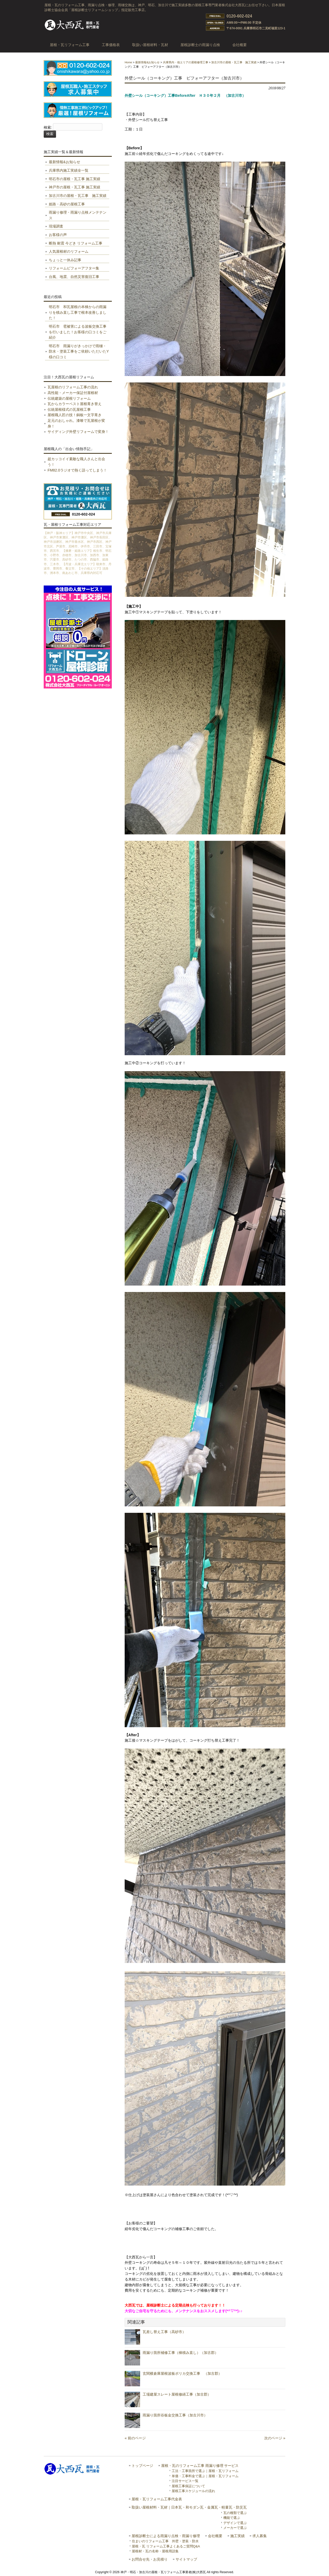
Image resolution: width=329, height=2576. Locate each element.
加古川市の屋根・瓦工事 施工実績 (234, 62)
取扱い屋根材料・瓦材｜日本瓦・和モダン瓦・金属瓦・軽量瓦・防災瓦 (189, 2507)
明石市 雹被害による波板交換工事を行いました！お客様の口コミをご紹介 (77, 331)
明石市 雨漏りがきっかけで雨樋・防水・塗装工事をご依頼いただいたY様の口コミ (79, 351)
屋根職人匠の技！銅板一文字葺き (75, 415)
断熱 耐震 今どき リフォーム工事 (75, 243)
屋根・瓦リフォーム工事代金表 (157, 2499)
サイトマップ (186, 2559)
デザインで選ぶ (235, 2523)
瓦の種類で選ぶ (235, 2513)
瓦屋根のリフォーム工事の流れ (73, 387)
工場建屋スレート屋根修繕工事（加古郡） (177, 2394)
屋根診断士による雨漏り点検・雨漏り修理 (166, 2536)
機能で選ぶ (231, 2518)
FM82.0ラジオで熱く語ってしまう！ (77, 470)
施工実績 (237, 2536)
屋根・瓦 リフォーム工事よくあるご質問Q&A (166, 2546)
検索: (48, 128)
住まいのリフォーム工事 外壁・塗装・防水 (165, 2541)
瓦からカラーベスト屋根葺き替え (75, 404)
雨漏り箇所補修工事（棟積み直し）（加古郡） (180, 2353)
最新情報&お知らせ (147, 62)
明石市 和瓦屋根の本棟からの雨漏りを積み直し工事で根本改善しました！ (77, 312)
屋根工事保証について (188, 2486)
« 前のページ (135, 2438)
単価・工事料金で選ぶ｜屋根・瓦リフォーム (205, 2476)
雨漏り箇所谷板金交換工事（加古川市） (175, 2415)
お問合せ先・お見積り (150, 2559)
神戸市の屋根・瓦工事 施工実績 (74, 187)
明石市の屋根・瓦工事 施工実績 (74, 179)
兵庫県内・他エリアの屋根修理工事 (185, 62)
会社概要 (215, 2536)
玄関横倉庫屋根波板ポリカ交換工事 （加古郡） (182, 2373)
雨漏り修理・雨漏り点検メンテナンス (77, 215)
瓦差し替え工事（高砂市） (166, 2332)
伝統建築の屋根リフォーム (69, 398)
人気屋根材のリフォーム (68, 251)
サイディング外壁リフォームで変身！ (78, 432)
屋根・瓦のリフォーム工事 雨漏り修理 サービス (200, 2466)
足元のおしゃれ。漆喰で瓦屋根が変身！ (76, 423)
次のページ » (274, 2438)
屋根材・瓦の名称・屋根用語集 (155, 2551)
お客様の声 (58, 235)
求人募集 (259, 2536)
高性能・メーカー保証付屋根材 (73, 393)
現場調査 (56, 226)
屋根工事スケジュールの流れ (193, 2491)
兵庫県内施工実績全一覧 (68, 170)
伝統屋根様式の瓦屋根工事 (69, 409)
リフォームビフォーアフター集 (74, 268)
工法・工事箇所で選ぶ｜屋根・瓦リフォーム (205, 2471)
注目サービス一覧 (185, 2481)
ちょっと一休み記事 (65, 260)
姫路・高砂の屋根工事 (67, 204)
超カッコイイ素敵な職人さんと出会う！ (76, 462)
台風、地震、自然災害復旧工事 (74, 277)
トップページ (142, 2466)
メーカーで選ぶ (235, 2528)
